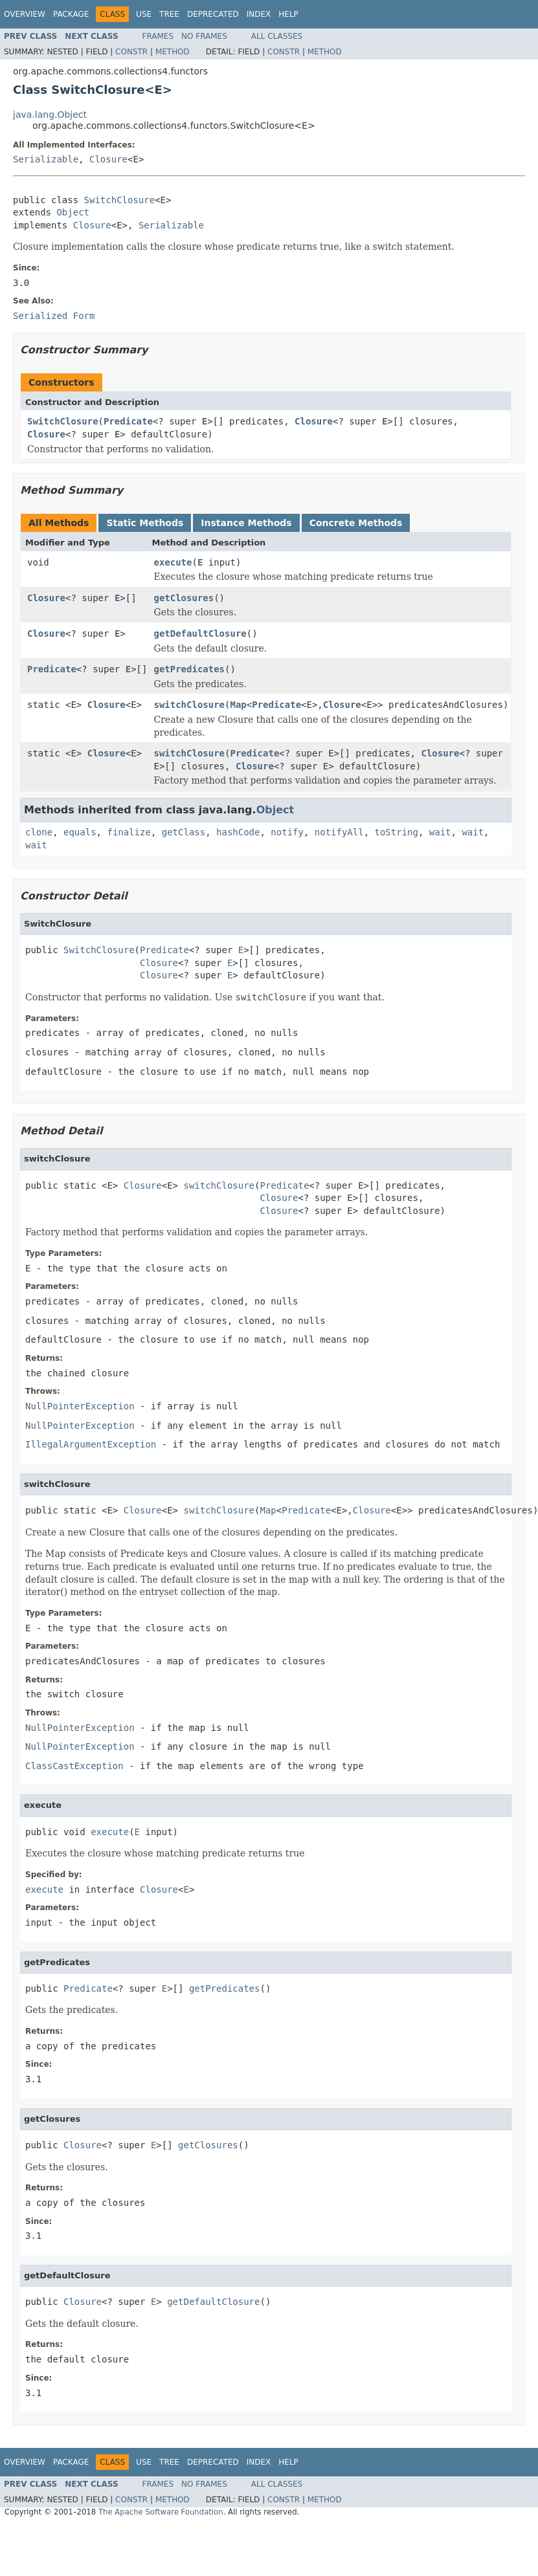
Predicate (128, 421)
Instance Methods (246, 523)
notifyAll (339, 832)
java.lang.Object (50, 114)
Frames (158, 36)
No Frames (204, 36)
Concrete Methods (356, 523)
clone (38, 832)
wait (440, 832)
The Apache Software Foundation (160, 2511)
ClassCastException (74, 1766)
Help (288, 14)
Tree (169, 14)
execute (172, 562)
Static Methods (144, 523)
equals (79, 832)
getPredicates (189, 669)
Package (71, 14)
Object (72, 212)
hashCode (238, 832)
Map (238, 704)
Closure (108, 159)
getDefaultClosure (199, 633)
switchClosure (189, 704)
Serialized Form (54, 316)
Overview (24, 14)
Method (172, 51)
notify (287, 832)
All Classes (276, 36)
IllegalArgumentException (90, 1444)
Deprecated (213, 14)
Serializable (45, 159)
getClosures (183, 598)
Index (259, 14)
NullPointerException (80, 1406)
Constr (131, 51)
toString (396, 832)
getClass (183, 832)
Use (143, 14)
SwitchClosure (119, 200)
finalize (128, 832)
